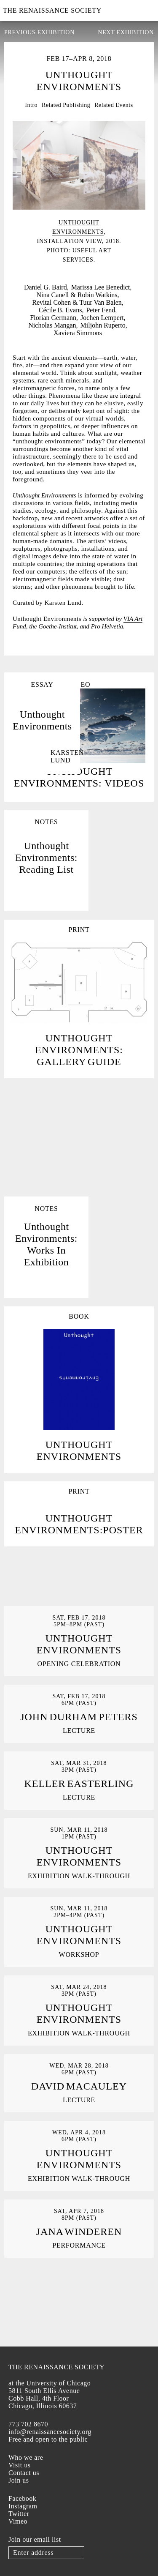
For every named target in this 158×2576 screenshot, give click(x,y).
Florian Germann (53, 317)
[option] (79, 193)
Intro (31, 105)
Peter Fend (100, 310)
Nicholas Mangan (52, 325)
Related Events (113, 105)
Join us (18, 2480)
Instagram (22, 2506)
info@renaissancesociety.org (49, 2431)
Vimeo (17, 2521)
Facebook (22, 2498)
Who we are (25, 2457)
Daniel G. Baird (45, 287)
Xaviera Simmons (78, 332)
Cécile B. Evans (60, 310)
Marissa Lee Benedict (100, 287)
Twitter (18, 2513)
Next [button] (141, 224)
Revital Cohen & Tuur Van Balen (77, 302)
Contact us (23, 2472)
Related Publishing (66, 105)
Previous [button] (17, 224)
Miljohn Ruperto (103, 325)
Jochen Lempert (102, 317)
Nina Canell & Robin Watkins (76, 294)
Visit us (19, 2465)
